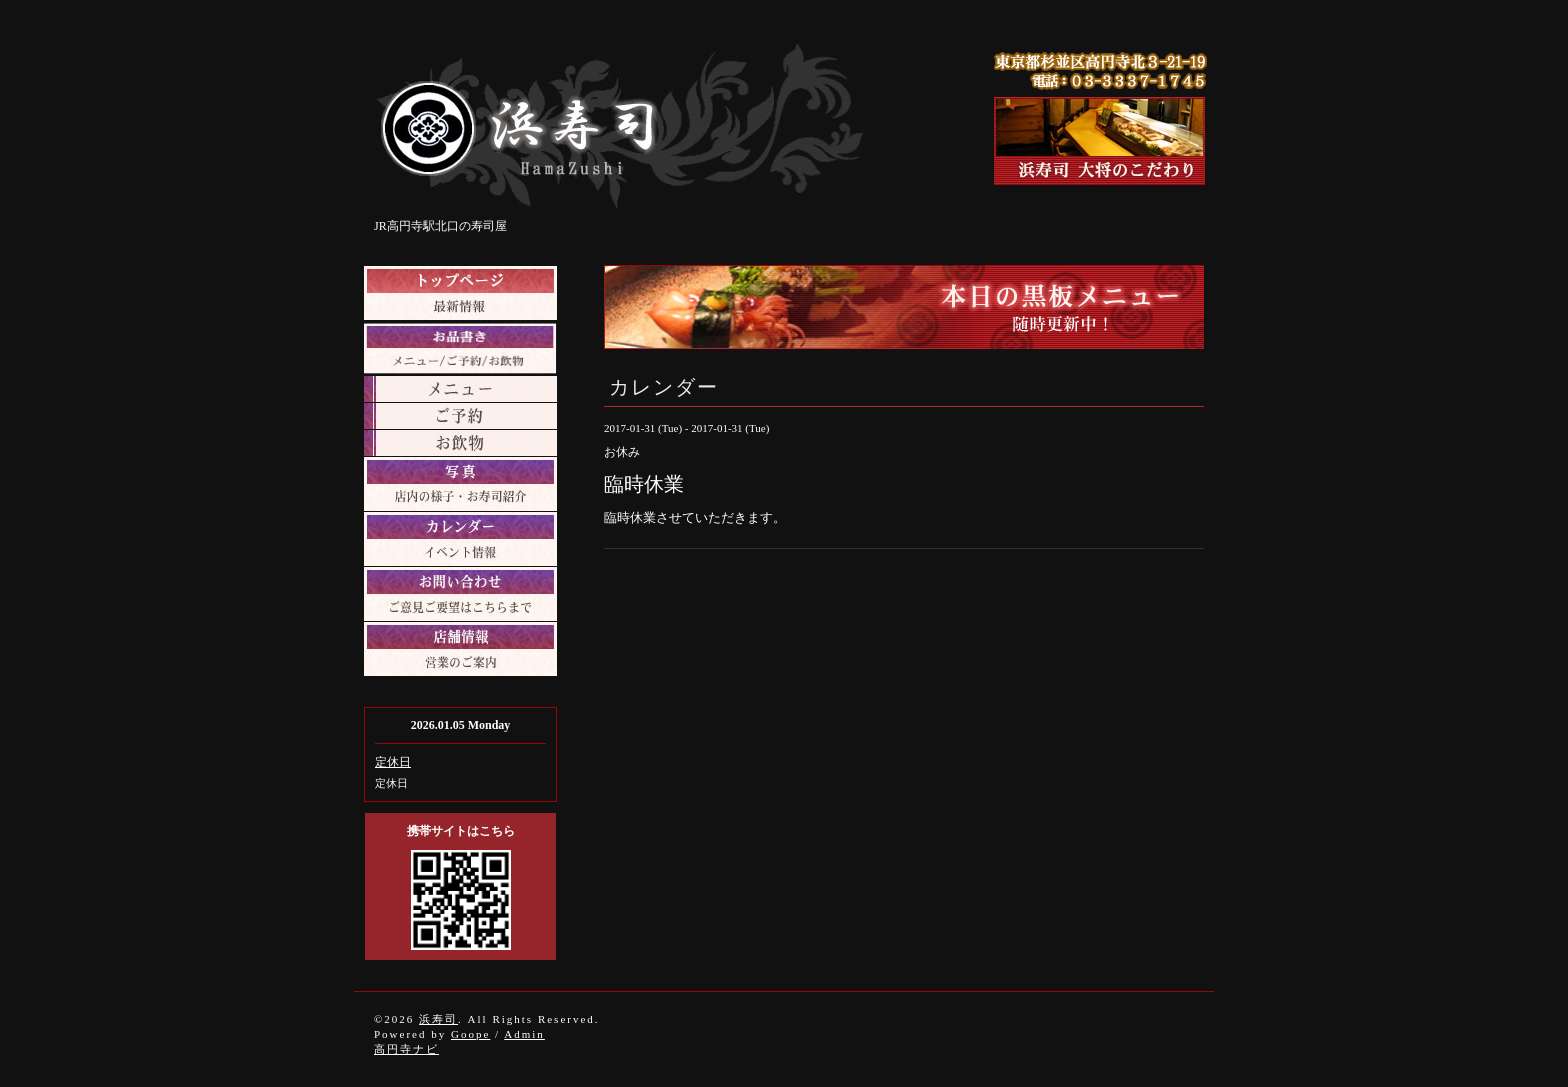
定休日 (393, 762)
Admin (524, 1034)
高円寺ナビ (406, 1049)
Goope (470, 1034)
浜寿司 (438, 1019)
